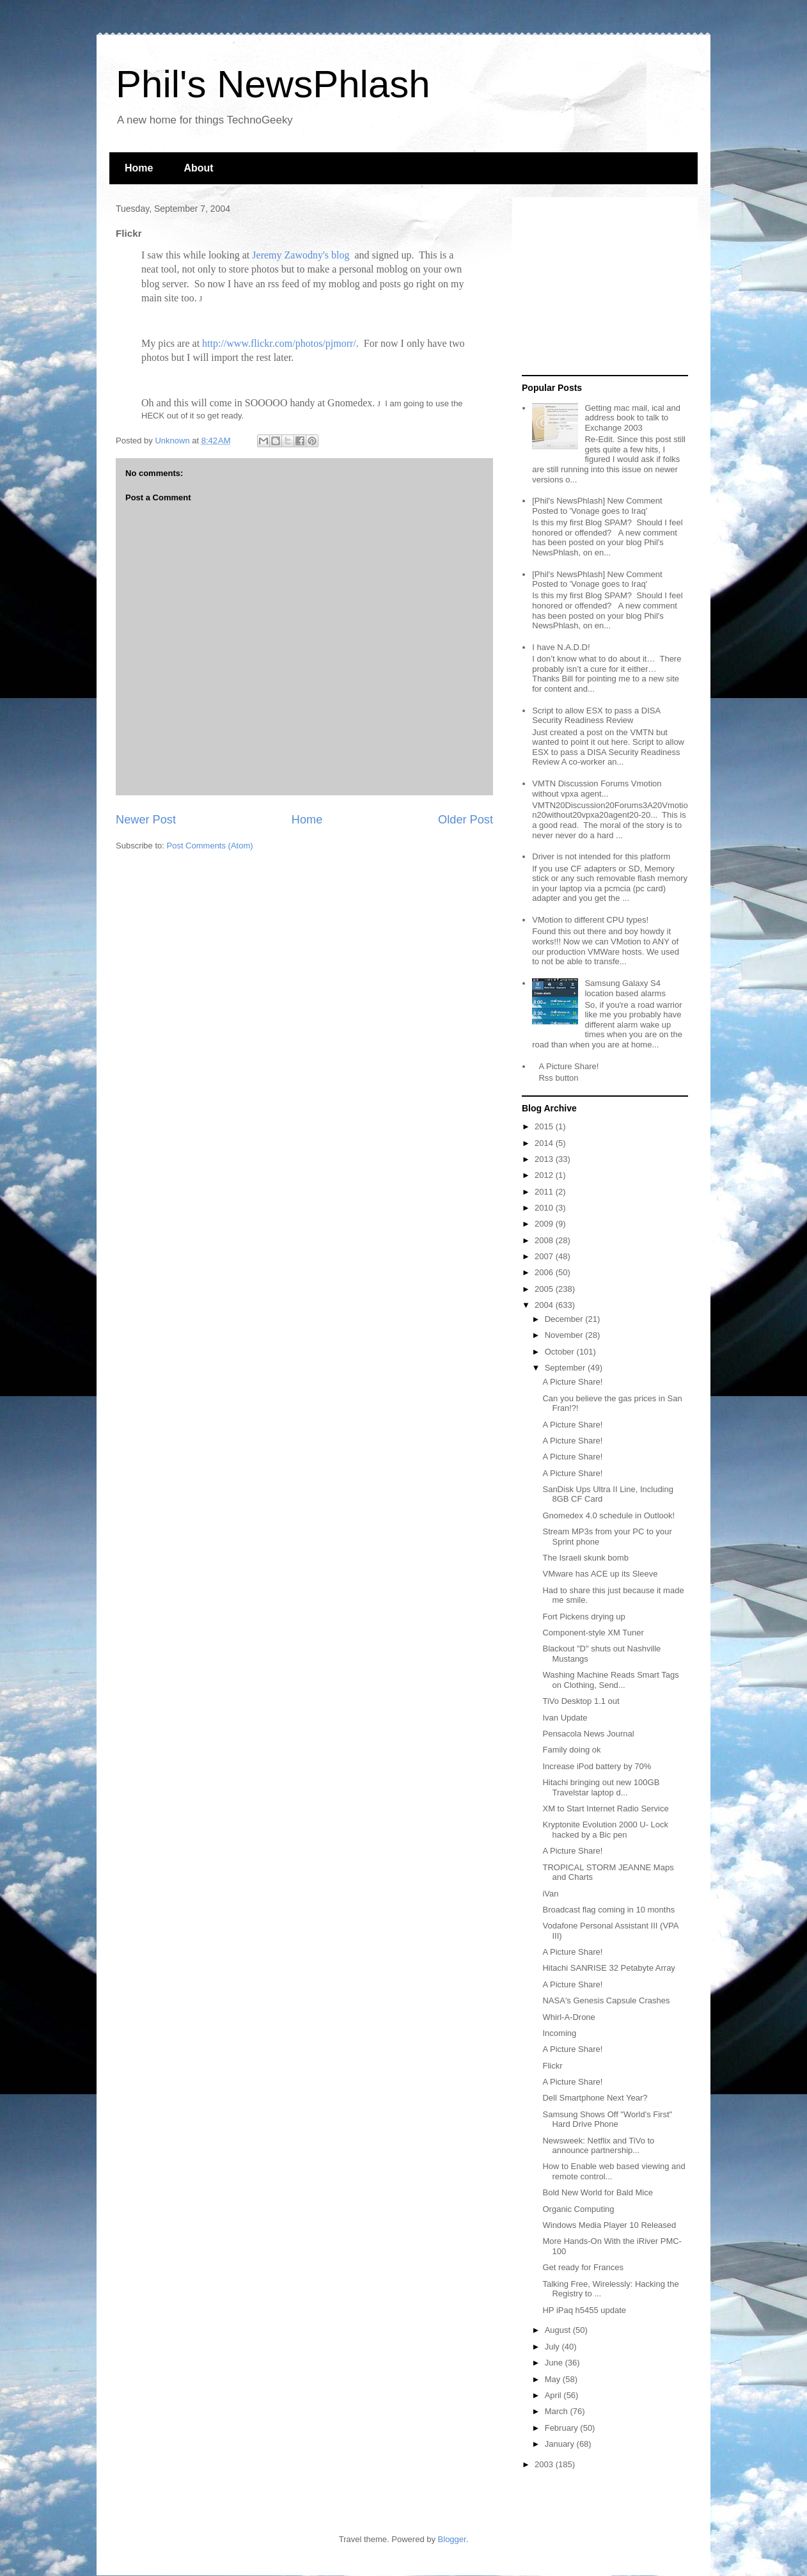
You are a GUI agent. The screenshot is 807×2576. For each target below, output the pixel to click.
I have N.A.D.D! (561, 647)
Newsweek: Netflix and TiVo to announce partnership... (598, 2146)
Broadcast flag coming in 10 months (608, 1909)
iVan (550, 1893)
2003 (545, 2464)
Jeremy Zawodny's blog (302, 255)
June (555, 2362)
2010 (545, 1207)
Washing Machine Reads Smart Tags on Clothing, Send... (610, 1680)
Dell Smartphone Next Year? (594, 2098)
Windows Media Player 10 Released (609, 2225)
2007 (545, 1256)
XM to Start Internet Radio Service (605, 1808)
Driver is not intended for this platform (601, 856)
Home (139, 168)
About (198, 168)
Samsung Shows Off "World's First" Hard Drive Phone (607, 2119)
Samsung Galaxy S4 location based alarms (624, 988)
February (563, 2428)
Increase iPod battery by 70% (596, 1766)
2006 (545, 1272)
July (553, 2346)
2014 (545, 1143)
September (566, 1367)
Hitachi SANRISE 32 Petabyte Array (608, 1968)
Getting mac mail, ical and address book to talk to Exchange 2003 (632, 418)
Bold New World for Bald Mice (597, 2192)
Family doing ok (571, 1749)
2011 (545, 1192)
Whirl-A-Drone (568, 2017)
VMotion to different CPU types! (590, 920)
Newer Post (146, 819)
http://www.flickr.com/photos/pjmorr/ (279, 343)
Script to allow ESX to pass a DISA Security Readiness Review (596, 716)
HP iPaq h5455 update (584, 2310)
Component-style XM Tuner (592, 1632)
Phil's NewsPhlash (273, 84)
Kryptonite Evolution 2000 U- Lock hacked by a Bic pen (605, 1830)
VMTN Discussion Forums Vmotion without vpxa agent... (596, 789)
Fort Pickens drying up (583, 1616)
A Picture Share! (568, 1066)
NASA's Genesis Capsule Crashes (606, 2000)
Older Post (465, 819)
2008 (545, 1240)
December (565, 1319)
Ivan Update (564, 1717)
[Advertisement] (602, 287)
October (561, 1351)
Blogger (452, 2539)
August (559, 2330)
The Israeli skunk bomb (585, 1557)
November (565, 1335)
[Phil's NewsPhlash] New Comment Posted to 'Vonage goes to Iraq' (597, 506)
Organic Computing (578, 2209)
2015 (545, 1126)
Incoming (559, 2033)
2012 (545, 1175)
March (557, 2411)
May (554, 2379)
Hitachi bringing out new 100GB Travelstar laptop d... (600, 1787)
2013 (545, 1159)
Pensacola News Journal (588, 1733)
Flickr (552, 2066)
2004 (545, 1305)
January (561, 2444)
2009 (545, 1223)
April (554, 2395)
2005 (545, 1289)
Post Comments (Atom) (210, 845)
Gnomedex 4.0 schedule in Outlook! (608, 1515)
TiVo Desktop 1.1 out (580, 1701)
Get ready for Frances (582, 2267)
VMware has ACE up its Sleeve (599, 1573)
